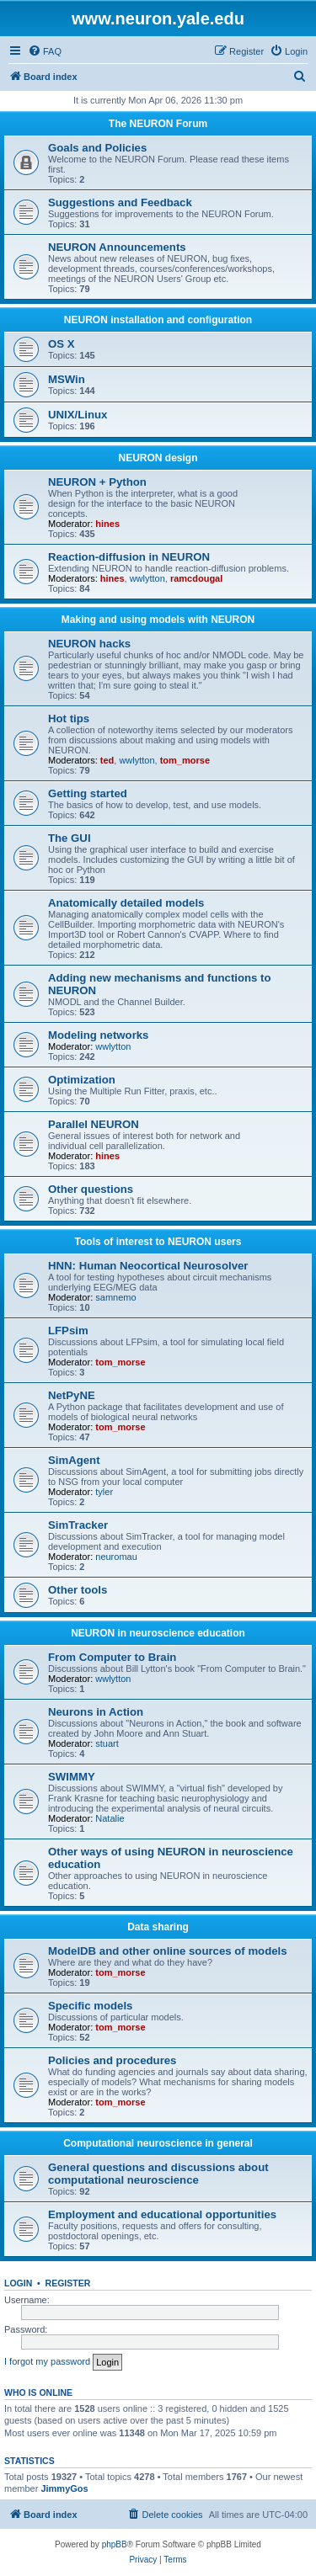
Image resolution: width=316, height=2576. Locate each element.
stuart (107, 1743)
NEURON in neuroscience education (158, 1633)
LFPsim (68, 1330)
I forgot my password (47, 2361)
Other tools (77, 1589)
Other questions (90, 1189)
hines (107, 524)
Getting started (87, 793)
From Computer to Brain (112, 1657)
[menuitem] (45, 51)
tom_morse (185, 760)
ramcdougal (196, 578)
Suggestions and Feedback (120, 202)
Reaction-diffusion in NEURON (129, 557)
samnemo (115, 1297)
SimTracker (78, 1525)
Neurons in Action (95, 1712)
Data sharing (158, 1927)
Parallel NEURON (93, 1124)
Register (68, 2283)
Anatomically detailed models (126, 903)
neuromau (116, 1556)
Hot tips (68, 718)
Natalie (109, 1818)
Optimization (81, 1079)
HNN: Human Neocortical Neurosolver (148, 1265)
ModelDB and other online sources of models (167, 1951)
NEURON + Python (97, 482)
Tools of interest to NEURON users (158, 1242)
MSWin (66, 379)
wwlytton (147, 578)
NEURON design (157, 458)
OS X (61, 344)
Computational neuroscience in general (158, 2143)
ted (107, 760)
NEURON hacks (89, 643)
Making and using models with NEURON (158, 619)
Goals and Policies (97, 147)
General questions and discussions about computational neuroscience (158, 2173)
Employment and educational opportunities (162, 2214)
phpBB (114, 2544)
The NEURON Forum (158, 124)
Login (18, 2283)
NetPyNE (71, 1395)
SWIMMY (71, 1776)
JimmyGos (64, 2488)
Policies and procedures (112, 2060)
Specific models (90, 2005)
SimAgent (74, 1460)
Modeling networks (98, 1035)
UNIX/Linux (77, 414)
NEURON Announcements (117, 247)
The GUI (69, 838)
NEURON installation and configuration (158, 320)
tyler (104, 1492)
